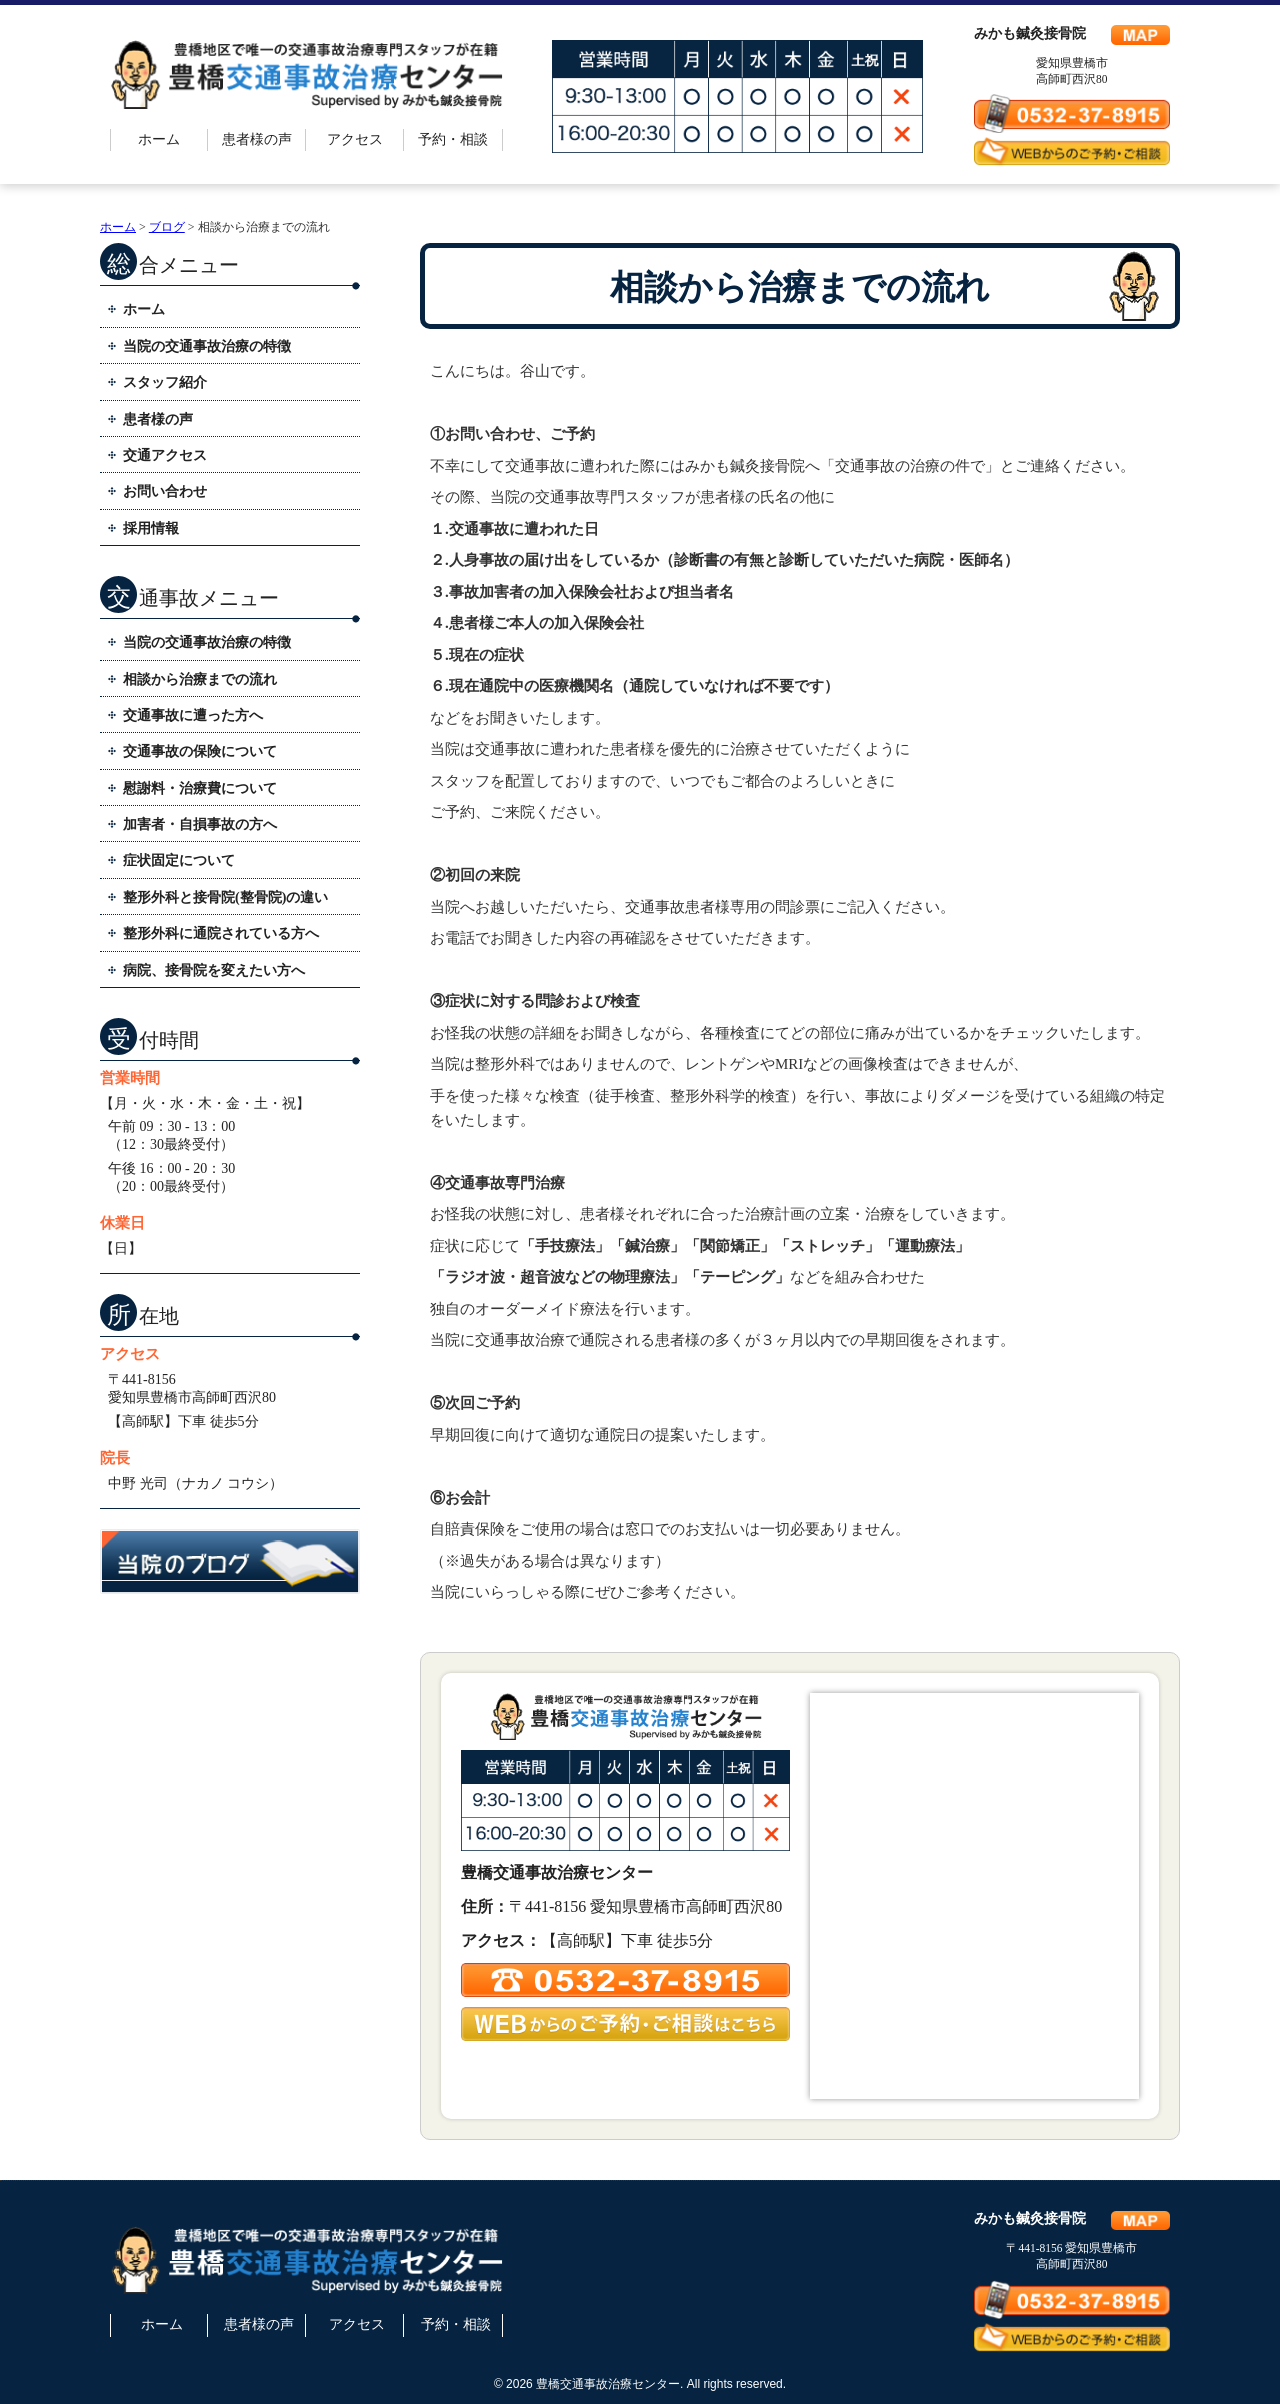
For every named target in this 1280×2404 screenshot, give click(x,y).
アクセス (355, 139)
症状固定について (179, 860)
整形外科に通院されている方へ (221, 933)
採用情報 (151, 528)
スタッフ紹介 (165, 382)
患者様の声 (257, 139)
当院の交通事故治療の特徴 (207, 346)
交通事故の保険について (200, 751)
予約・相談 (453, 139)
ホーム (159, 139)
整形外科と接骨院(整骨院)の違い (225, 897)
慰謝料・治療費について (200, 788)
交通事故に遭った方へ (193, 715)
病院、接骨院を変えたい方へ (214, 970)
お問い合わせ (165, 491)
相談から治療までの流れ (200, 679)
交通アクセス (165, 455)
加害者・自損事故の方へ (200, 824)
